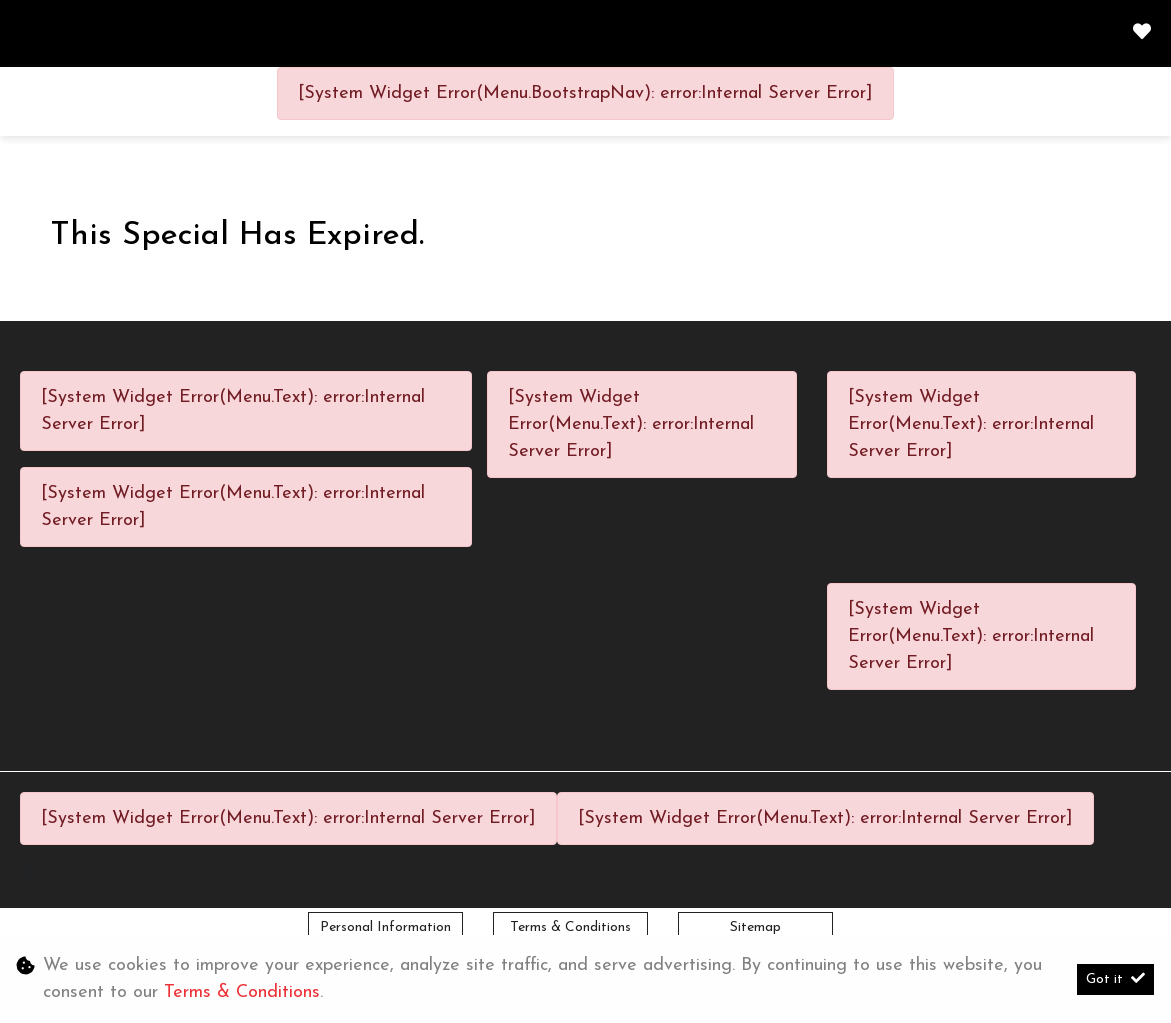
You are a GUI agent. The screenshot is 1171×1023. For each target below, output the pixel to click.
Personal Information (385, 927)
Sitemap (755, 927)
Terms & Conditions (570, 927)
